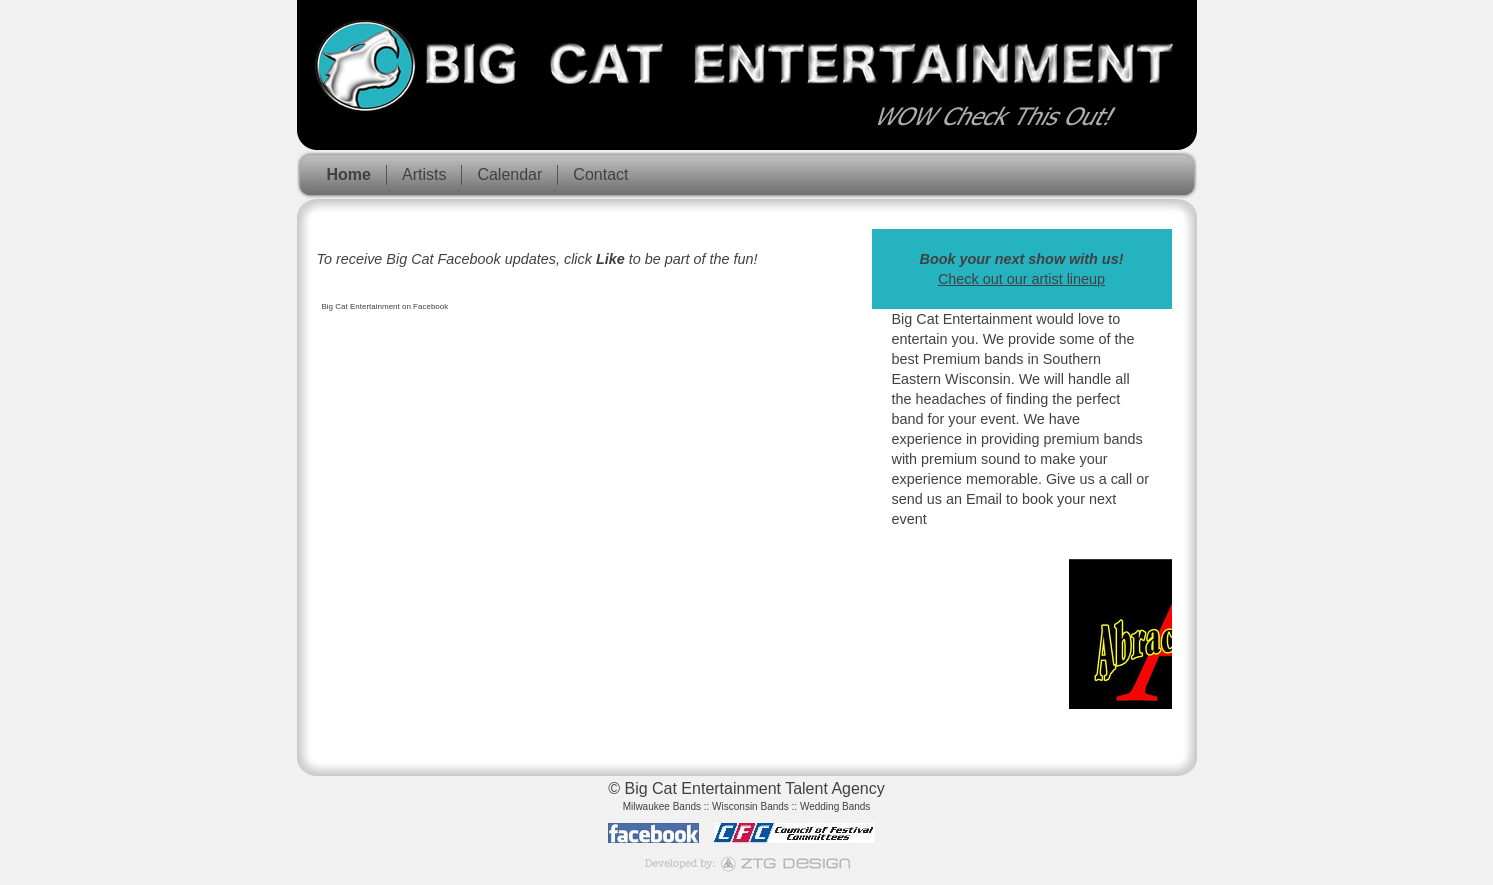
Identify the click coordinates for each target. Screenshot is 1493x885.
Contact (600, 174)
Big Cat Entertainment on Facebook (385, 306)
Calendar (509, 174)
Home (349, 174)
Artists (424, 174)
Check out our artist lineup (1021, 279)
